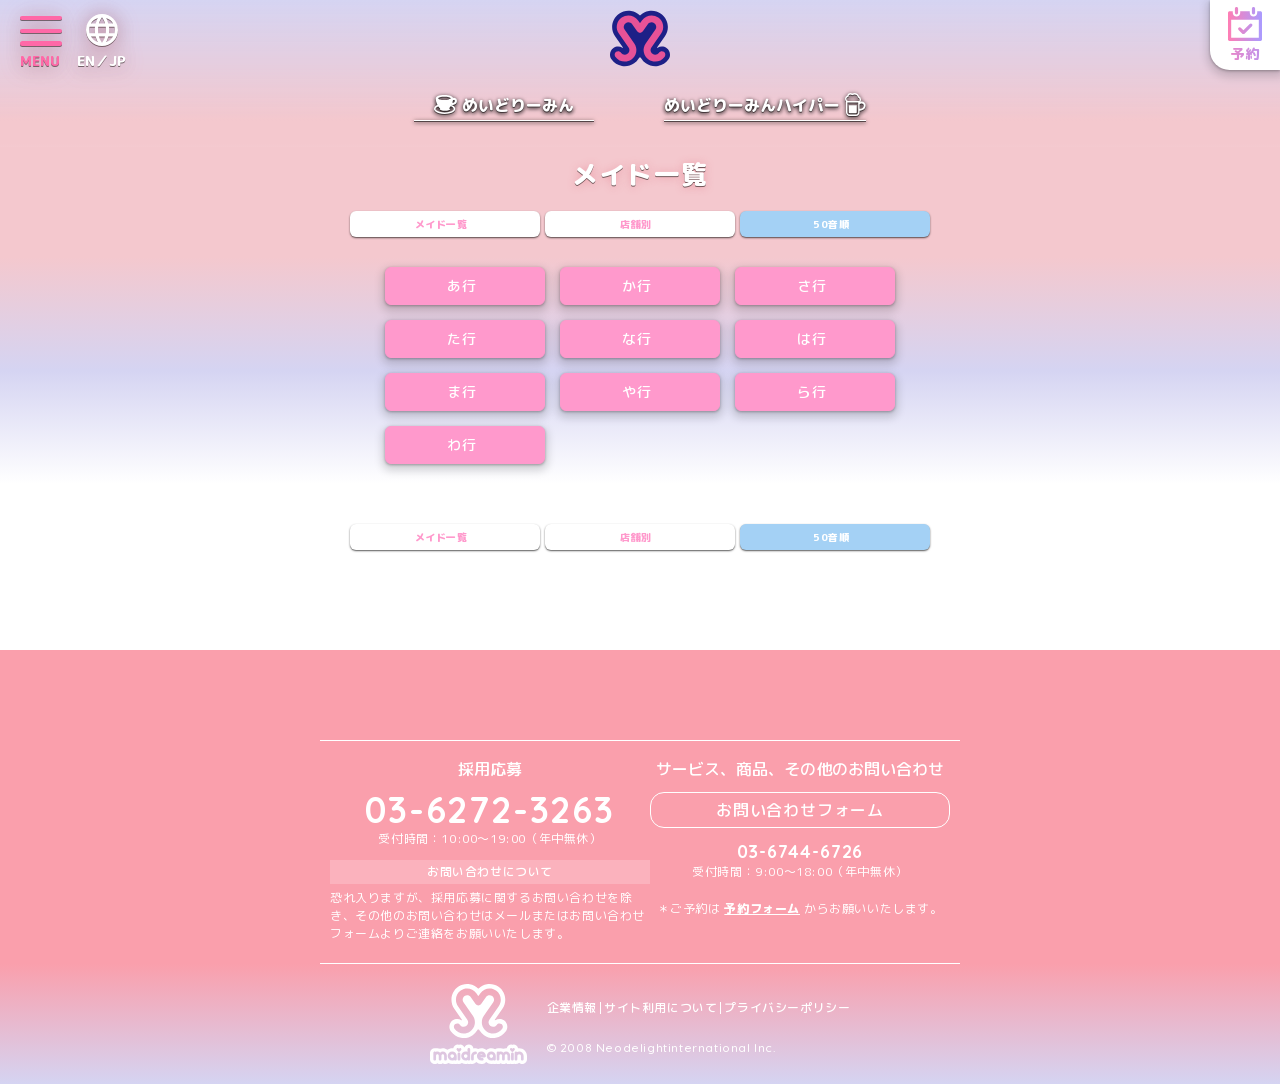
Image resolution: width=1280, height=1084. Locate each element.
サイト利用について (660, 1008)
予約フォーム (762, 908)
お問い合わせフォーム (800, 810)
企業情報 (572, 1008)
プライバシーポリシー (787, 1008)
